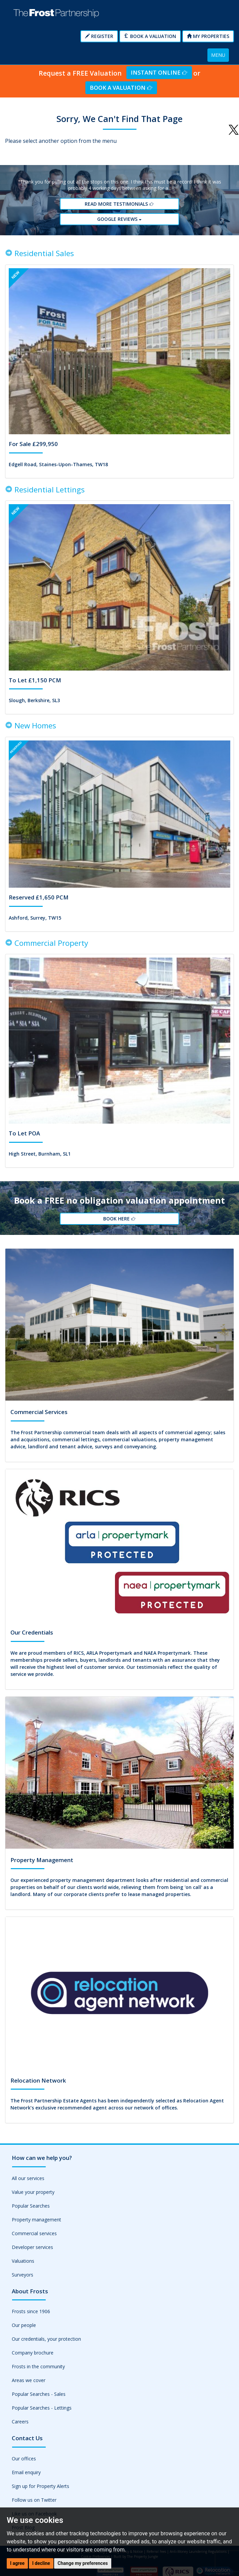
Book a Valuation (150, 36)
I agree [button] (17, 2563)
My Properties (208, 36)
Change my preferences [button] (82, 2563)
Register (99, 36)
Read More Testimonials (119, 203)
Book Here (119, 1218)
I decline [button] (41, 2563)
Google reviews (119, 219)
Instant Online (159, 72)
